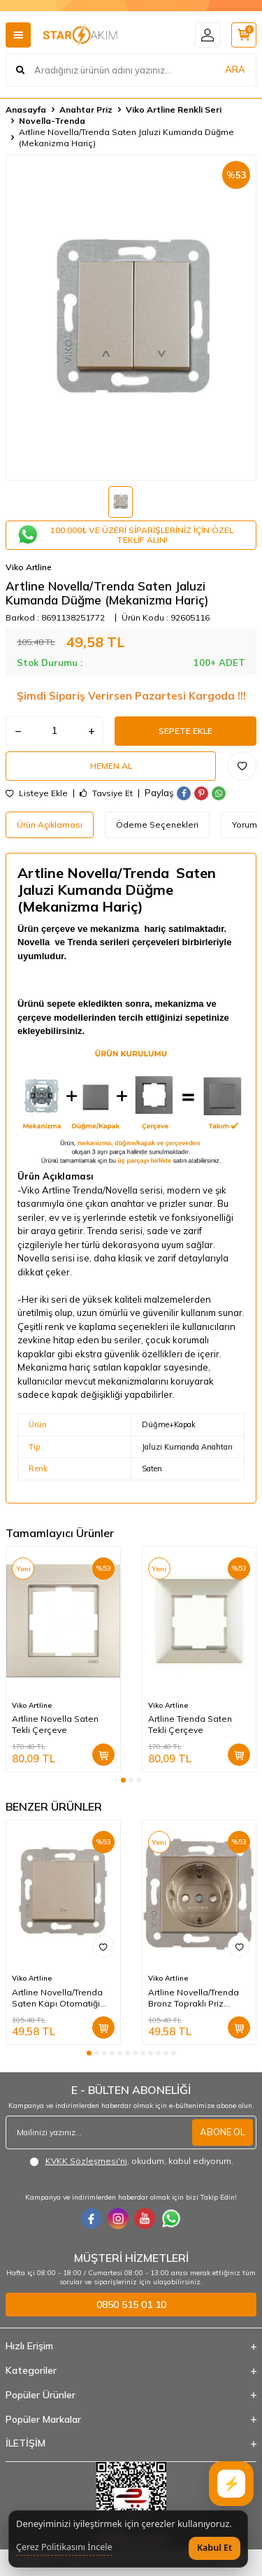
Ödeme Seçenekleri (157, 824)
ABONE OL (222, 2131)
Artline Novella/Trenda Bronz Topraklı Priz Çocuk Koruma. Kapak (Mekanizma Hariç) (193, 1998)
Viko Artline (29, 567)
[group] (131, 317)
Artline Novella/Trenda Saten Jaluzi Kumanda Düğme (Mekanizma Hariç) (126, 137)
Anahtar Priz (85, 109)
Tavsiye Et (106, 793)
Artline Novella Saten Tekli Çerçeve (55, 1724)
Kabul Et (214, 2548)
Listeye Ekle (37, 793)
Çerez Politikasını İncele (64, 2547)
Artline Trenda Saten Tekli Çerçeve (190, 1724)
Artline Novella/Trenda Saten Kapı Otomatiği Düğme (57, 1998)
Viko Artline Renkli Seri (173, 109)
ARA (235, 69)
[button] (123, 1780)
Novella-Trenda (52, 120)
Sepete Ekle (185, 731)
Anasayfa (26, 109)
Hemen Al (111, 765)
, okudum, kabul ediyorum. (131, 2161)
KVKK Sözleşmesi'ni (86, 2161)
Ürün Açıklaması (49, 824)
